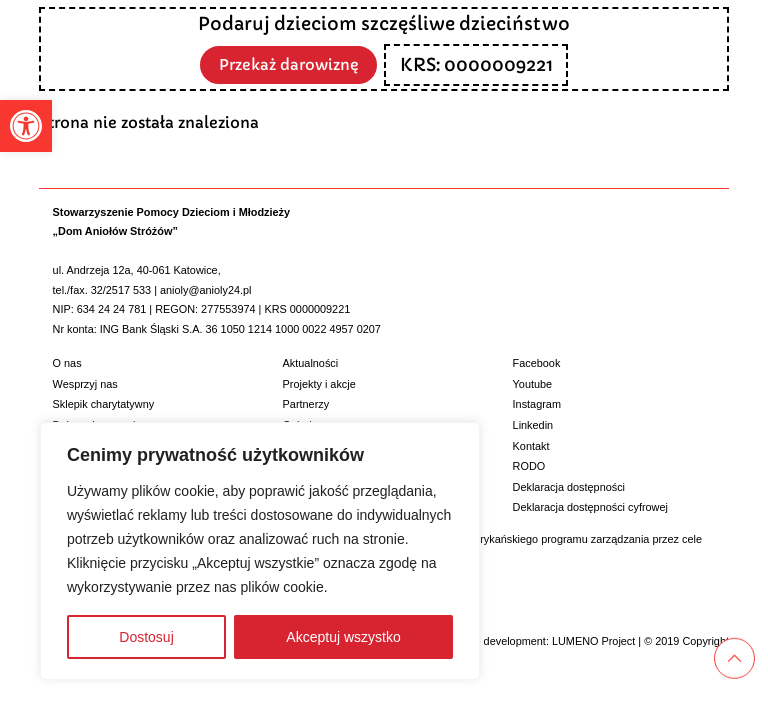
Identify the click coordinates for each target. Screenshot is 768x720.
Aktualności (311, 363)
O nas (67, 363)
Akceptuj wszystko (343, 637)
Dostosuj (146, 637)
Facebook (537, 363)
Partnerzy (306, 404)
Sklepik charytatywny (104, 404)
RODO (529, 466)
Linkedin (533, 425)
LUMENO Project (593, 641)
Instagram (537, 404)
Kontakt (531, 446)
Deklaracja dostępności (569, 487)
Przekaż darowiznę (289, 63)
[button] (26, 126)
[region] (260, 551)
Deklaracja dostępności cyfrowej (590, 507)
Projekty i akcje (319, 384)
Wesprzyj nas (85, 384)
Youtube (533, 384)
